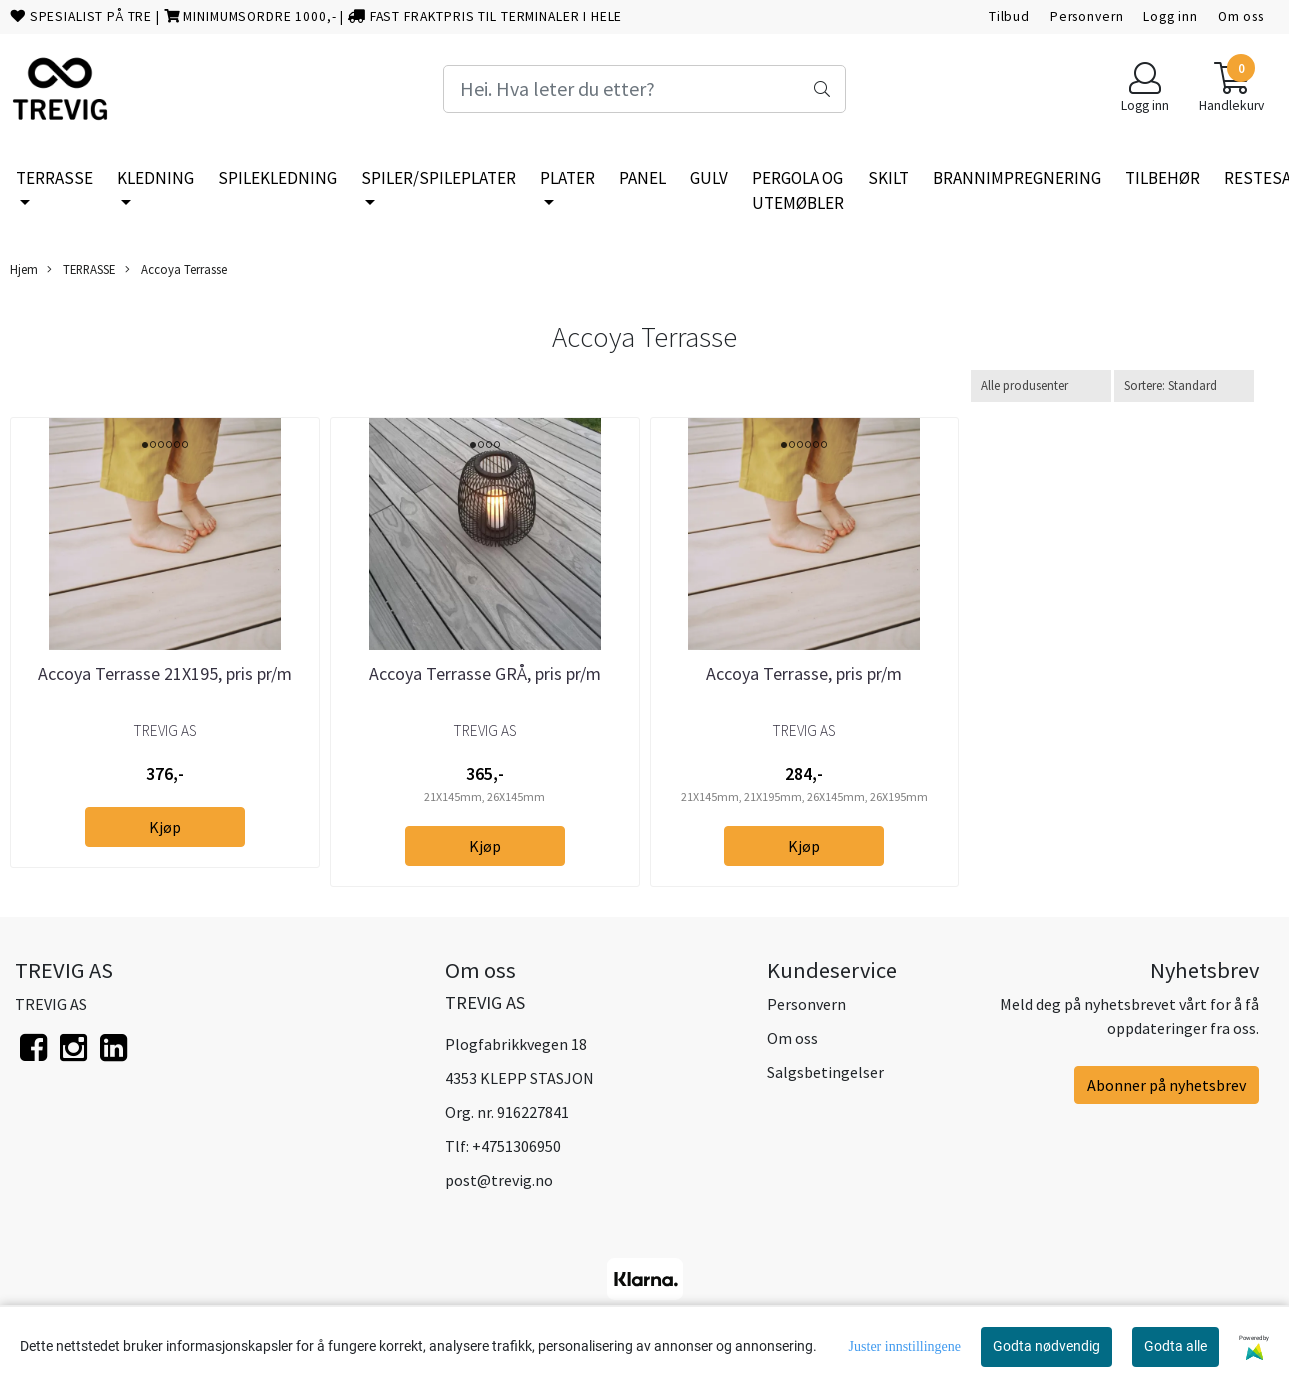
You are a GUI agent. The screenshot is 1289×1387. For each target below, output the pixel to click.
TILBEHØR (1162, 178)
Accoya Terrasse (176, 269)
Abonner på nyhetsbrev (1166, 1085)
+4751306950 (516, 1146)
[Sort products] (1184, 385)
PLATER (567, 178)
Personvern (1087, 16)
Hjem (24, 269)
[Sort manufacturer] (1041, 385)
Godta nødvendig (1046, 1346)
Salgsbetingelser (825, 1072)
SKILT (888, 178)
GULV (709, 178)
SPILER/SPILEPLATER (438, 178)
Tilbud (1009, 16)
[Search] (644, 89)
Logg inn (1170, 16)
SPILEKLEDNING (277, 178)
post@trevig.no (499, 1180)
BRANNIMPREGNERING (1017, 178)
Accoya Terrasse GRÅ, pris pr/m (485, 673)
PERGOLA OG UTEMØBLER (798, 191)
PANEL (642, 178)
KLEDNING (155, 178)
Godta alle (1175, 1346)
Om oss (1241, 16)
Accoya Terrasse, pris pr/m (804, 673)
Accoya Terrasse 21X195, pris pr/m (165, 673)
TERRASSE (54, 178)
